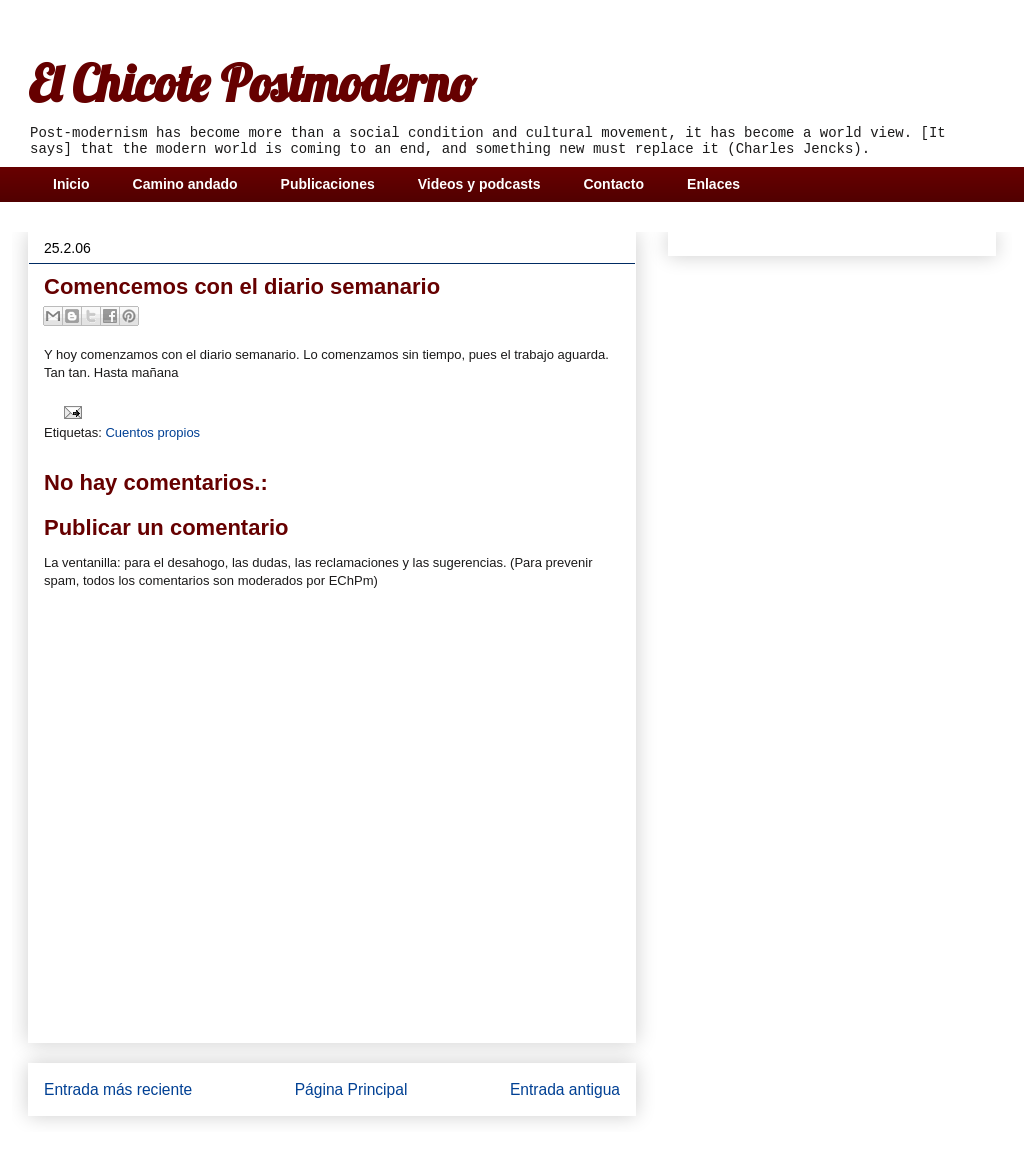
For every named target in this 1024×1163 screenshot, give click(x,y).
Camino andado (185, 184)
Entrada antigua (565, 1089)
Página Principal (351, 1089)
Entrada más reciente (118, 1089)
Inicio (71, 184)
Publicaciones (328, 184)
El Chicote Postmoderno (251, 83)
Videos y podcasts (479, 184)
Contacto (613, 184)
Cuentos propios (152, 432)
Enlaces (713, 184)
